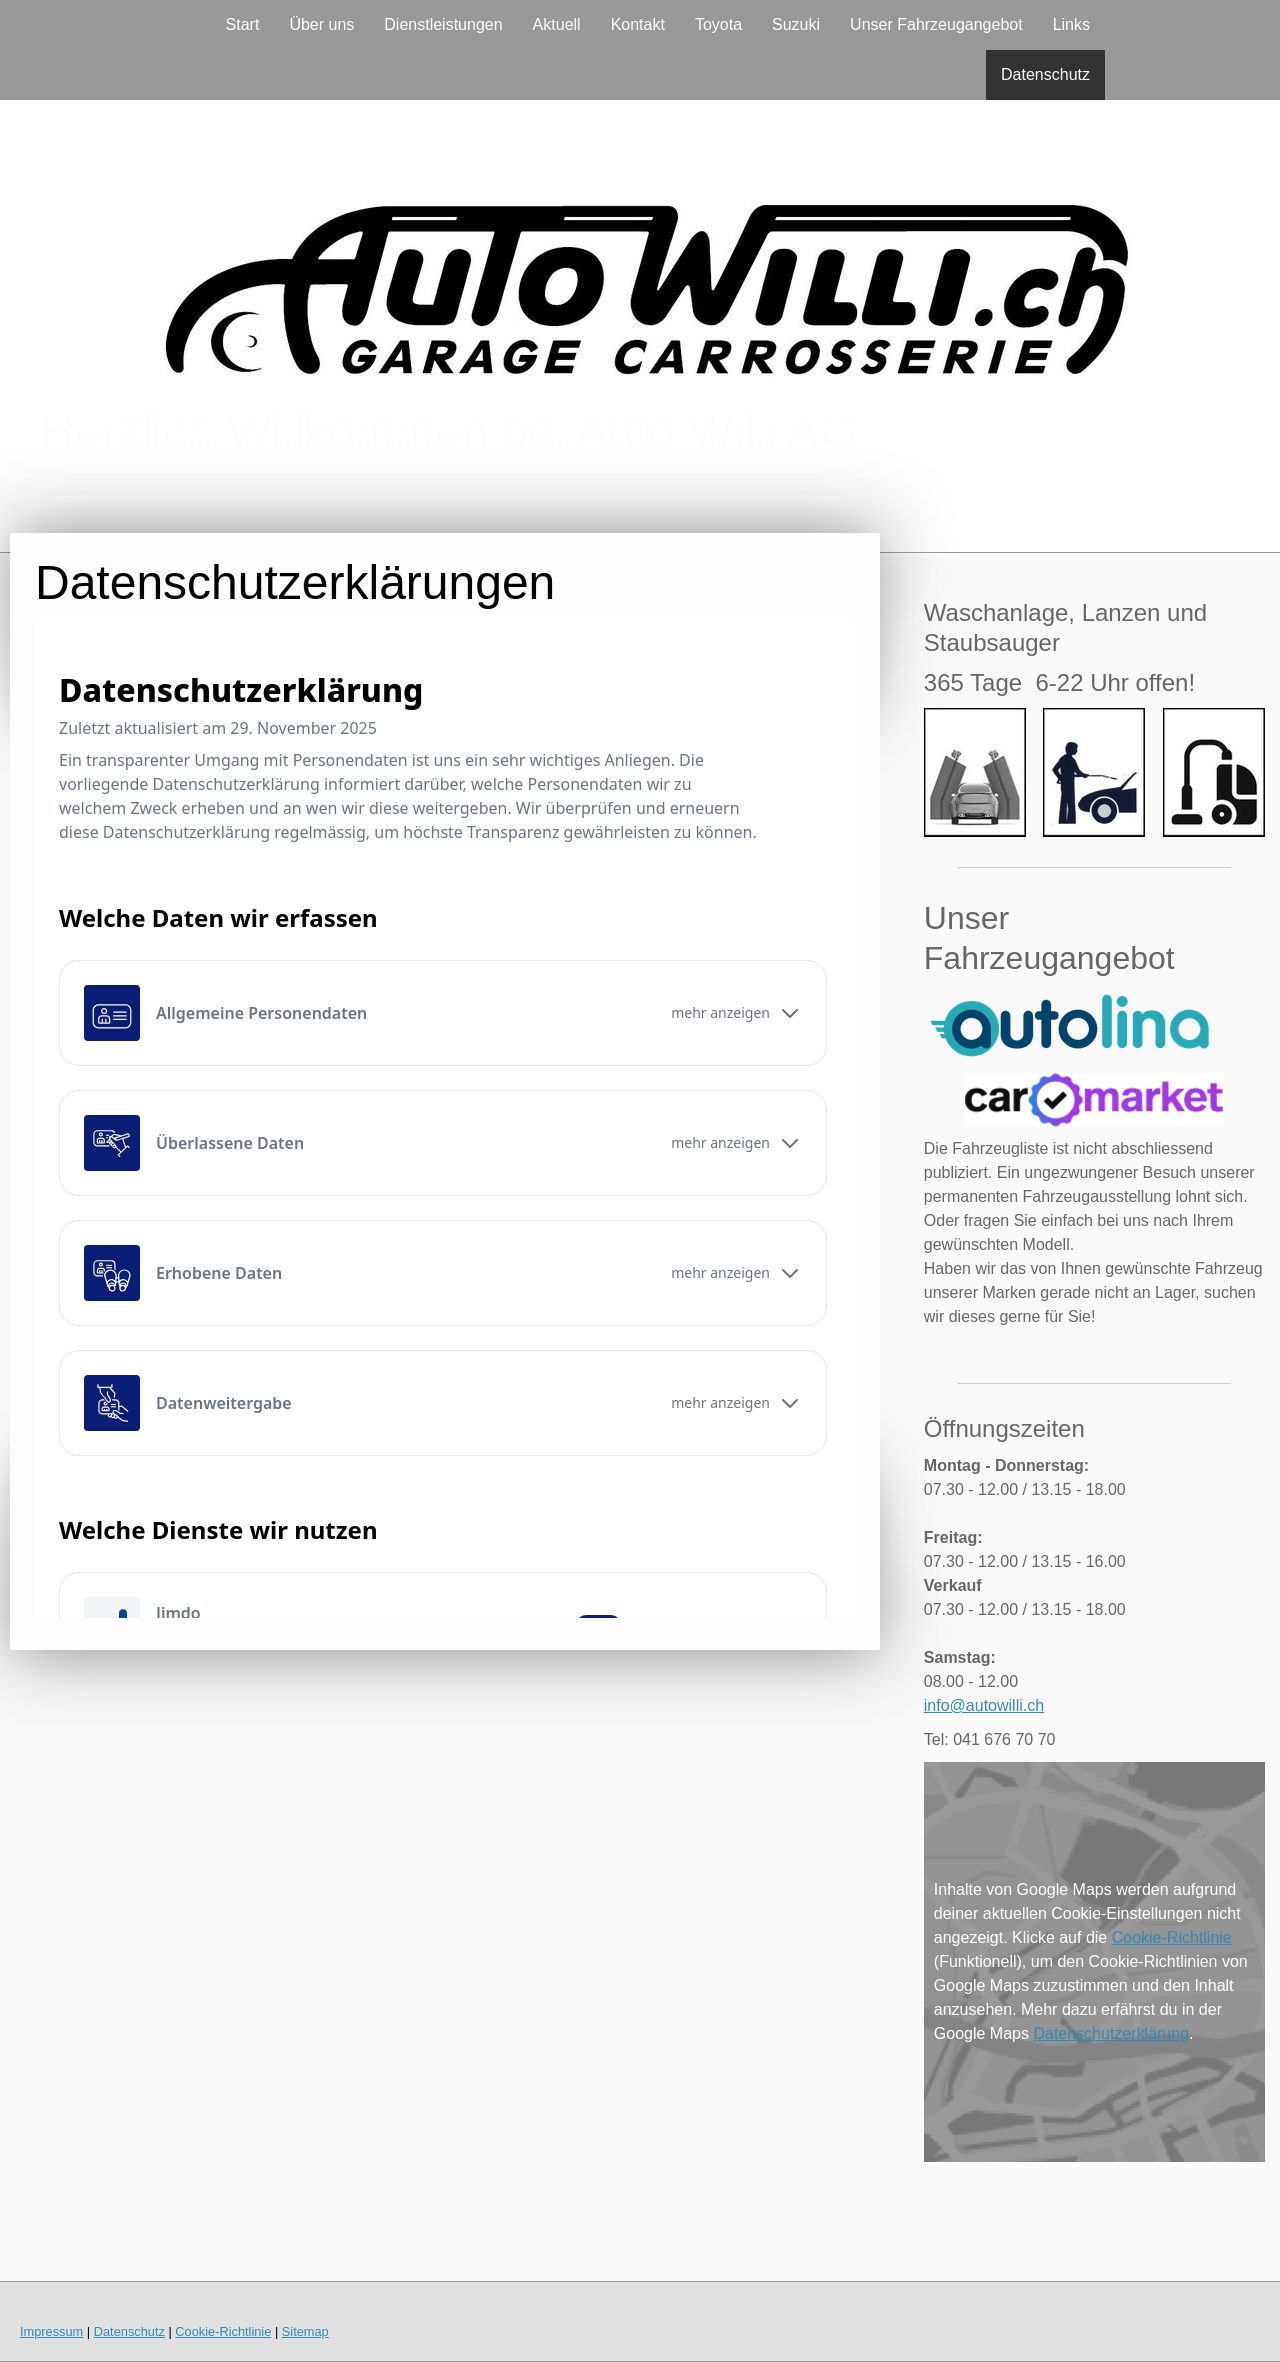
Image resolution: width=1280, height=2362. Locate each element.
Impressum (51, 2331)
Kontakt (638, 24)
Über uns (321, 24)
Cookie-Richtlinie (1172, 1937)
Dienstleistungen (443, 24)
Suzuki (796, 24)
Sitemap (305, 2331)
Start (243, 24)
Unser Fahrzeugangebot (936, 24)
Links (1071, 24)
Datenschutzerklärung (1111, 2033)
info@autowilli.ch (984, 1705)
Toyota (718, 24)
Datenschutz (1045, 74)
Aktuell (557, 24)
